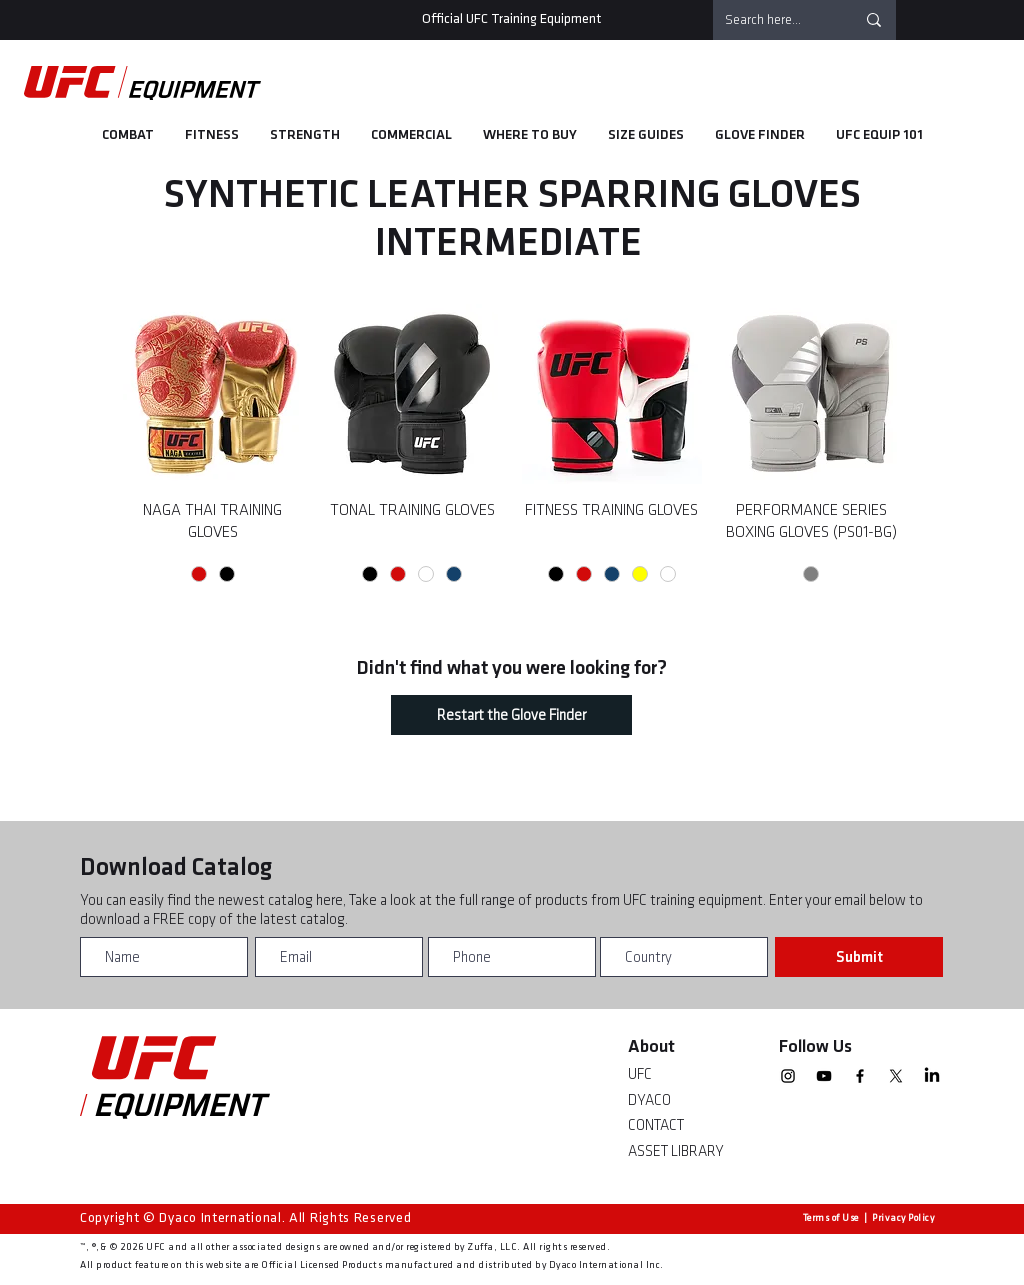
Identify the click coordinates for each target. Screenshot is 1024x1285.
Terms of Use (831, 1218)
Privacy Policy (903, 1218)
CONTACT (656, 1125)
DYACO (649, 1100)
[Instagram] (788, 1076)
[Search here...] (775, 20)
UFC (640, 1074)
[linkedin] (932, 1076)
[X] (896, 1076)
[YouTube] (824, 1076)
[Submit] (859, 957)
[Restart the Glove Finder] (511, 715)
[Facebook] (860, 1076)
